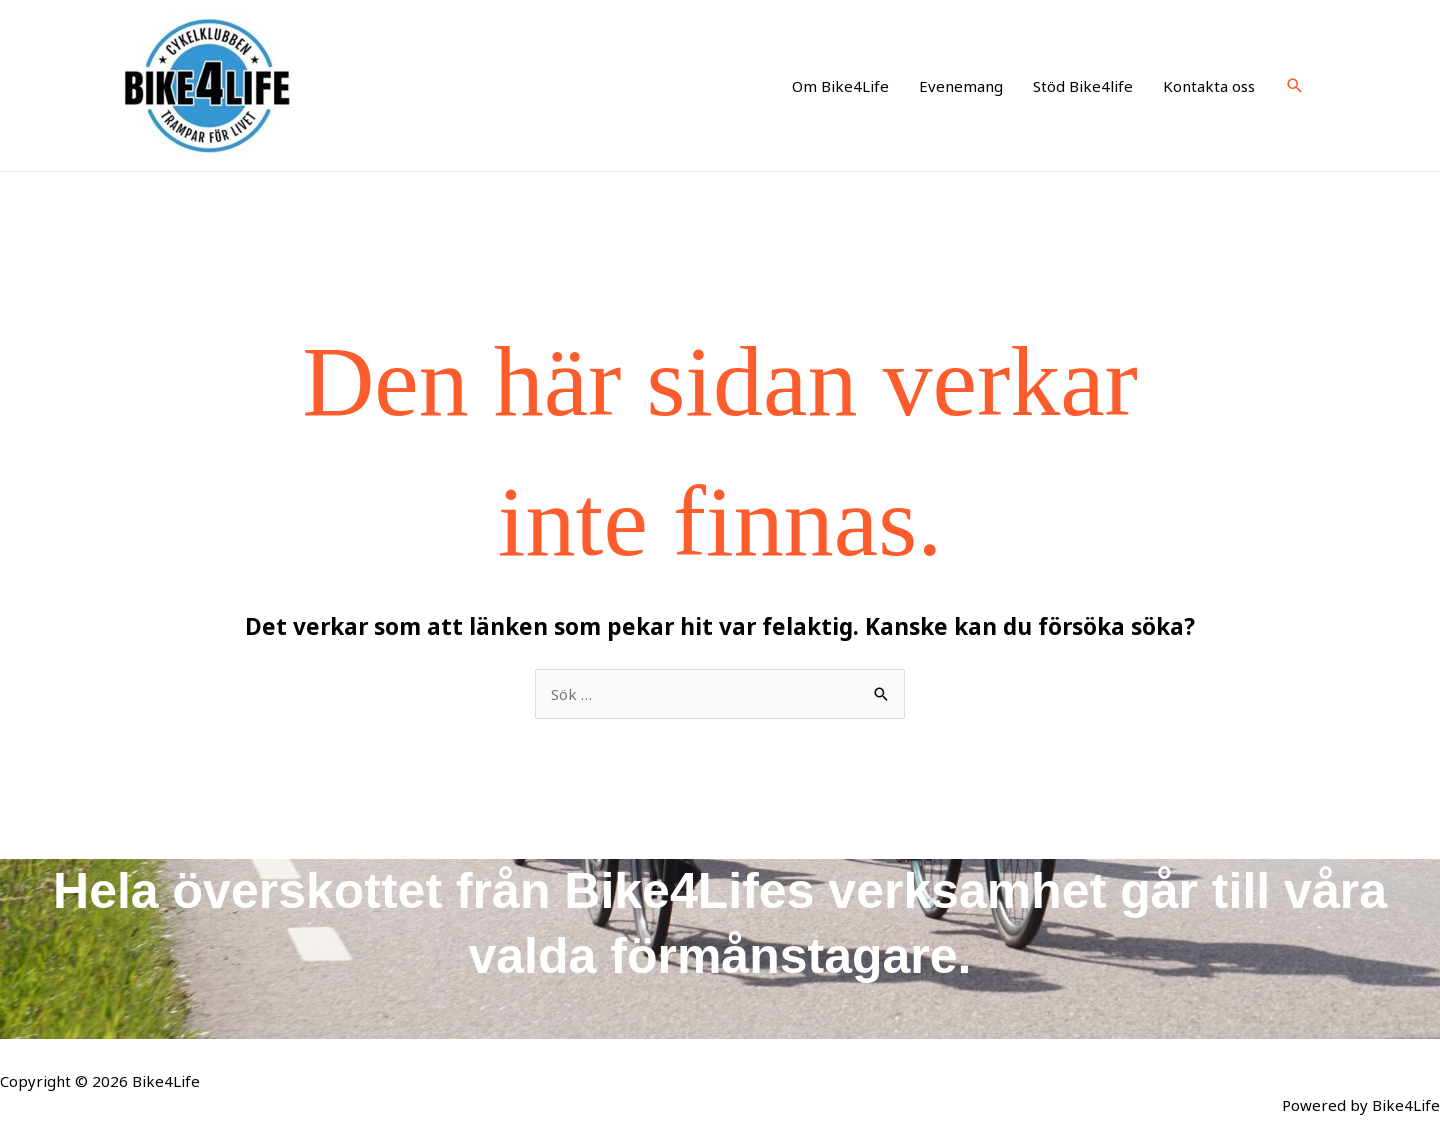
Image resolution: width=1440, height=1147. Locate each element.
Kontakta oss (1209, 86)
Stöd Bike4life (1083, 86)
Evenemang (961, 86)
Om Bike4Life (840, 86)
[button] (1295, 86)
